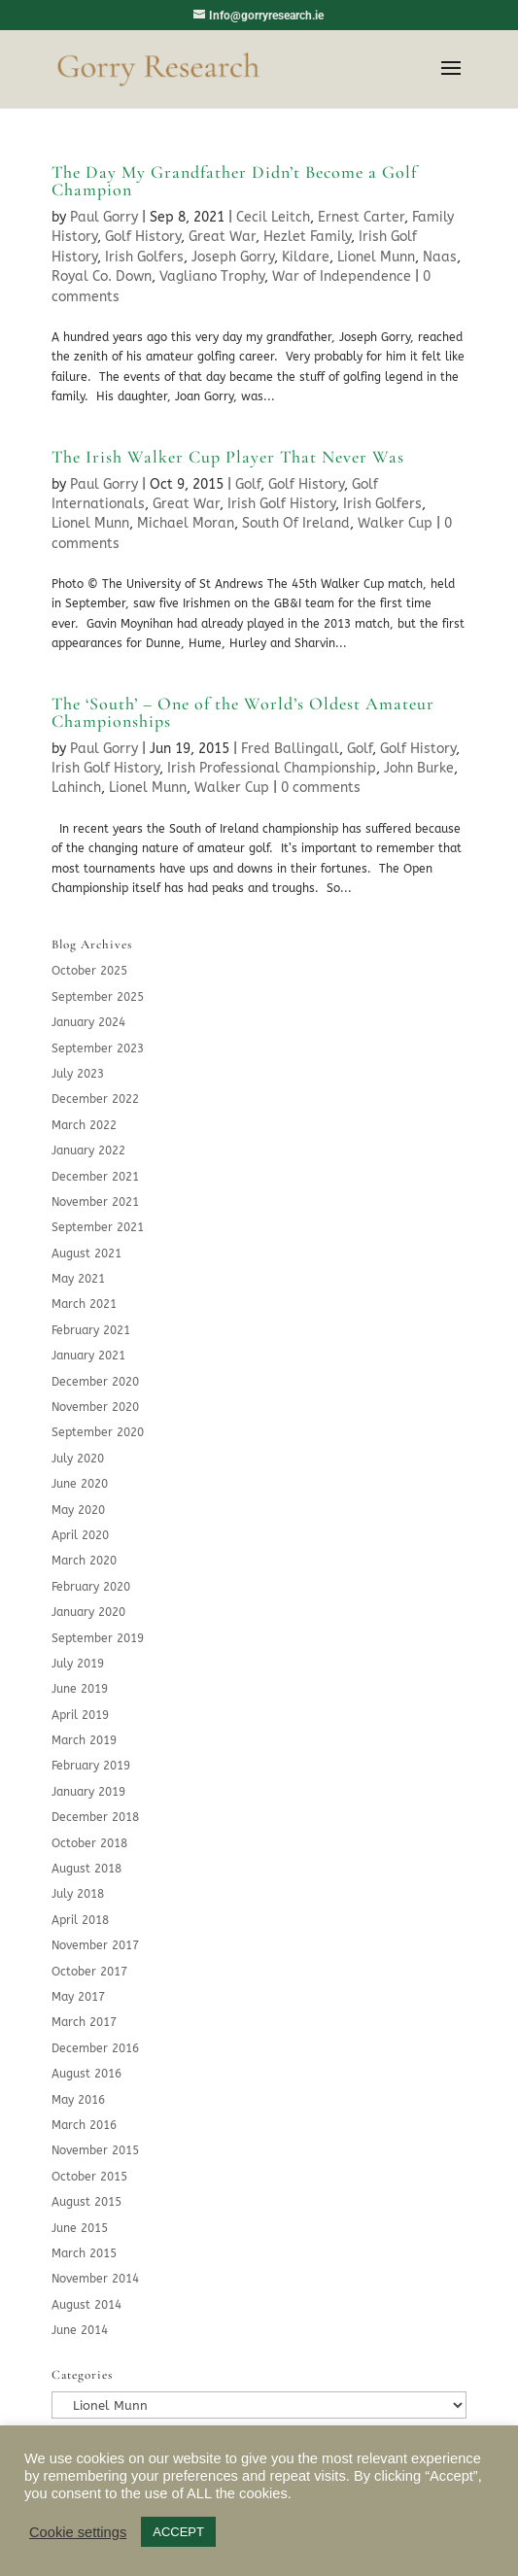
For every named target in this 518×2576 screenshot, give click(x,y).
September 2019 (98, 1638)
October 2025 (89, 971)
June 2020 (80, 1484)
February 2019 (91, 1765)
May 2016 (78, 2100)
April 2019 (80, 1715)
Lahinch (76, 787)
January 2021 (88, 1355)
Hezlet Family (307, 236)
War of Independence (341, 276)
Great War (222, 236)
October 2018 (89, 1843)
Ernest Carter (361, 217)
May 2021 (78, 1279)
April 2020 (80, 1535)
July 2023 (78, 1074)
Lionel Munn (376, 257)
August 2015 (86, 2202)
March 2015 (84, 2253)
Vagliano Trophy (211, 276)
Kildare (305, 257)
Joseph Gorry (232, 257)
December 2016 (95, 2048)
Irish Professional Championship (271, 768)
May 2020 (78, 1510)
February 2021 (91, 1330)
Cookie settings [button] (77, 2532)
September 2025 (98, 997)
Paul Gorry (104, 217)
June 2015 (80, 2228)
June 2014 (80, 2330)
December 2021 (95, 1177)
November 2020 (95, 1407)
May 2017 (78, 1997)
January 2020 (88, 1612)
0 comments (321, 787)
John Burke (419, 768)
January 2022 (88, 1150)
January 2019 (88, 1792)
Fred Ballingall (290, 748)
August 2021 (86, 1253)
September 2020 (98, 1432)
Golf (247, 484)
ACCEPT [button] (178, 2531)
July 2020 (78, 1458)
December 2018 (95, 1817)
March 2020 (84, 1560)
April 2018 (80, 1920)
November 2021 (95, 1202)
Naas (440, 257)
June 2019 (80, 1689)
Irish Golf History (281, 504)
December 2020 (95, 1382)
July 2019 (78, 1663)
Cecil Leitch (273, 217)
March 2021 (84, 1304)
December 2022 (95, 1099)
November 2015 (95, 2150)
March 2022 (84, 1125)
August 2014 (86, 2305)
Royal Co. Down (102, 276)
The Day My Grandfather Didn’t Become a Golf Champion (234, 180)
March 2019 (84, 1740)
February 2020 (91, 1587)
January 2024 (88, 1022)
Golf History (143, 236)
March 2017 (84, 2022)
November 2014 (95, 2278)
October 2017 (89, 1971)
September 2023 (98, 1048)
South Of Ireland (296, 523)
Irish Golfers (144, 257)
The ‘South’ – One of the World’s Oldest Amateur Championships (243, 712)
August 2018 (86, 1868)
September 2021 (98, 1227)
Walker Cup (395, 523)
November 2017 (95, 1945)
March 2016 (84, 2125)
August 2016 (86, 2073)
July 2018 (78, 1894)
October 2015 (89, 2176)
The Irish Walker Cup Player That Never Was (228, 456)
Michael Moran (185, 523)
